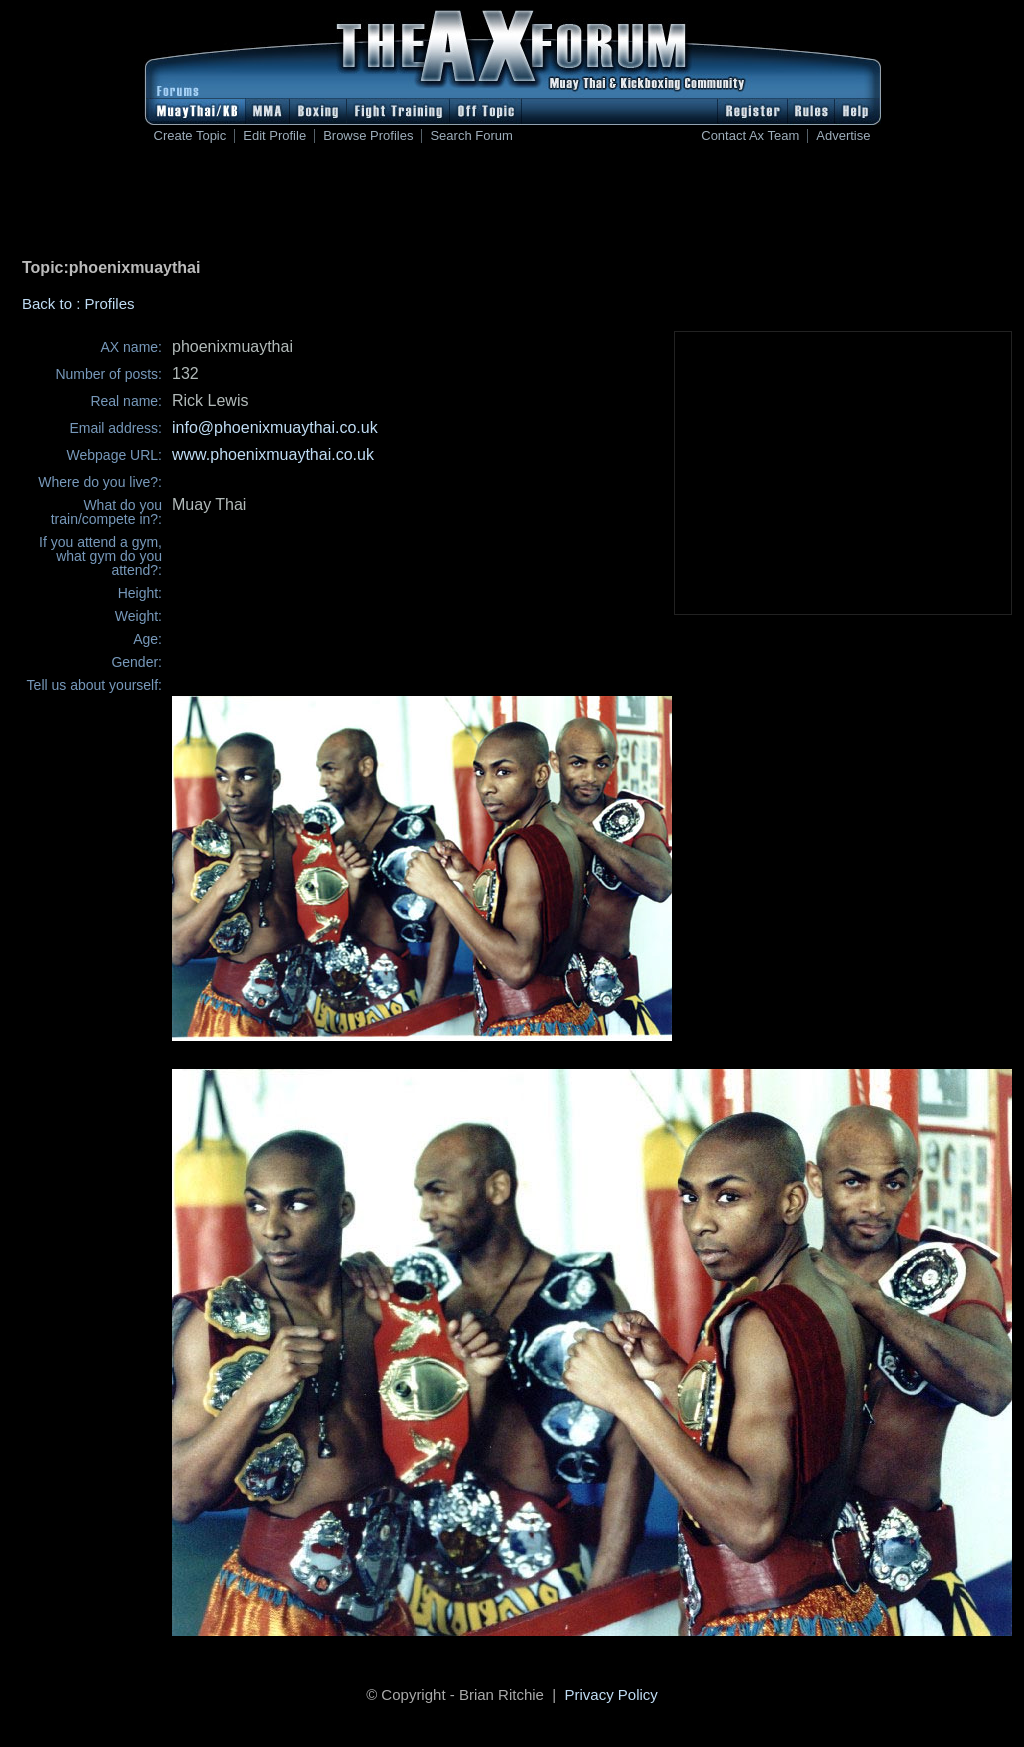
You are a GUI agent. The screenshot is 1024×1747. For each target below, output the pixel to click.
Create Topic (190, 136)
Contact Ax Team (750, 136)
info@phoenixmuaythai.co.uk (275, 427)
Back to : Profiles (78, 303)
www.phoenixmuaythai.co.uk (273, 454)
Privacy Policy (611, 1694)
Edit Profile (274, 136)
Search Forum (471, 136)
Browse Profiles (368, 136)
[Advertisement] (512, 205)
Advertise (843, 136)
